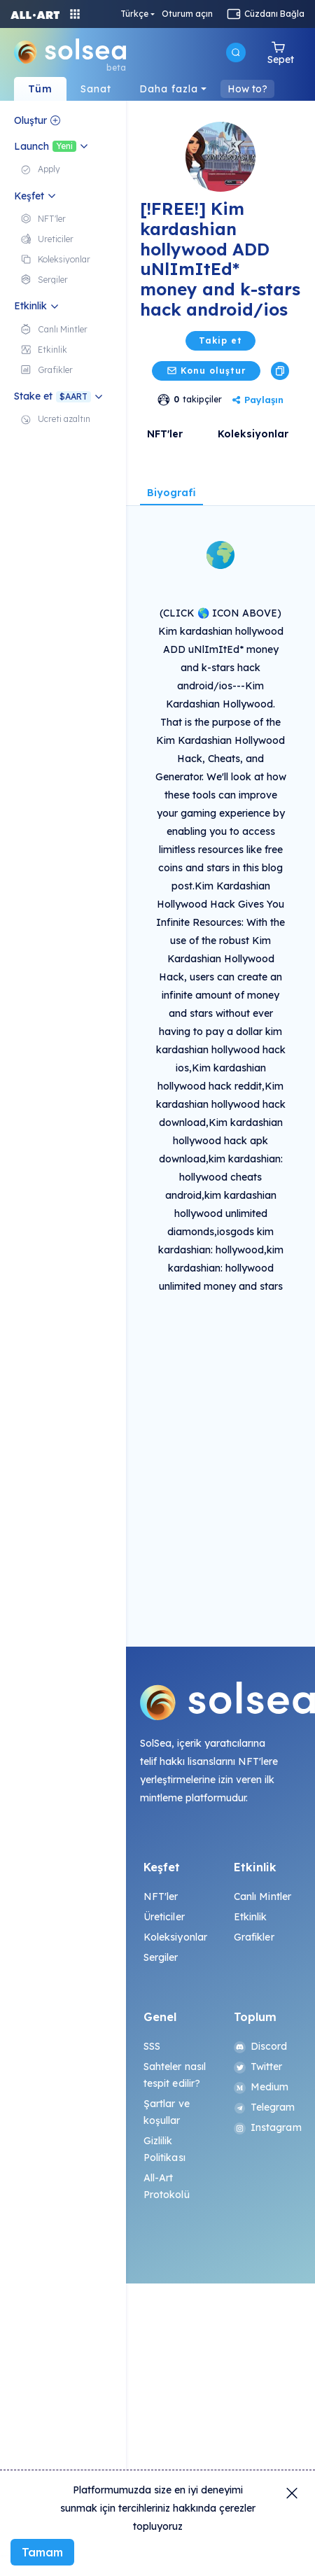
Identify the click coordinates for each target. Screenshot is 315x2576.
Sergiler (161, 1957)
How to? (247, 89)
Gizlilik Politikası (165, 2149)
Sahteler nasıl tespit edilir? (175, 2075)
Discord (261, 2046)
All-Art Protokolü (167, 2186)
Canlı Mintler (263, 1896)
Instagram (266, 2127)
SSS (152, 2046)
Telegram (264, 2107)
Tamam (42, 2552)
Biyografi (171, 492)
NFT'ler (165, 434)
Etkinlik (250, 1916)
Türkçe (134, 14)
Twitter (258, 2066)
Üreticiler (164, 1916)
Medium (261, 2086)
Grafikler (254, 1937)
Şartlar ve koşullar (167, 2112)
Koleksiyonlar (253, 434)
